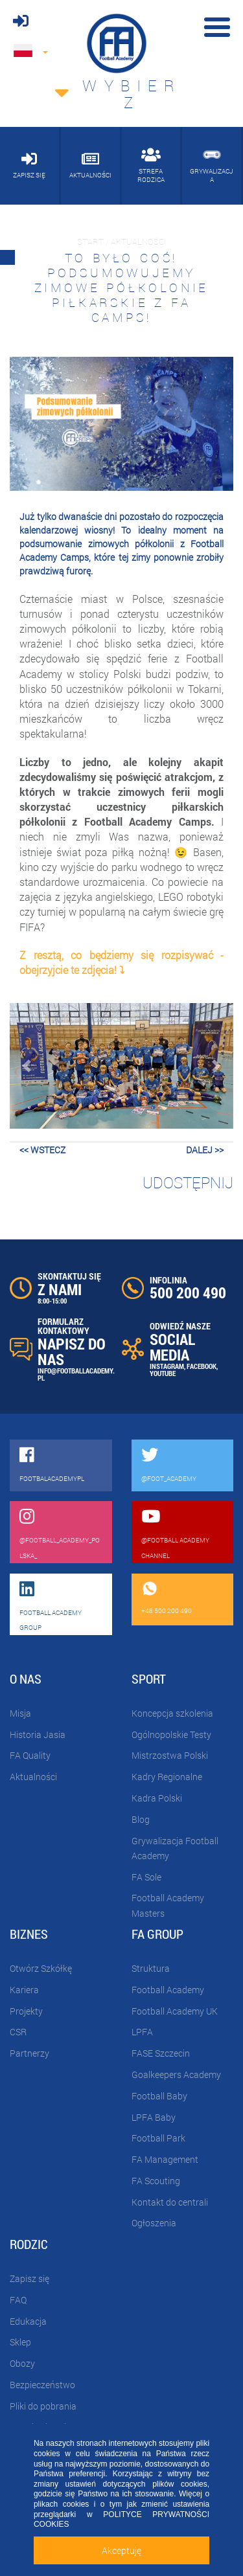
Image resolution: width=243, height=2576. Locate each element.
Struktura (151, 1968)
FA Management (165, 2159)
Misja (20, 1713)
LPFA (142, 2032)
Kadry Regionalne (167, 1776)
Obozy (22, 2363)
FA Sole (146, 1877)
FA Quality (30, 1755)
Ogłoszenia (154, 2223)
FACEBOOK (201, 1366)
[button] (26, 1066)
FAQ (18, 2300)
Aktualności (33, 1776)
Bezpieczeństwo (42, 2384)
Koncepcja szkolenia (172, 1713)
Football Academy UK (175, 2011)
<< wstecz (42, 1150)
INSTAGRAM (167, 1366)
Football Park (158, 2138)
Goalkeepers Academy (176, 2074)
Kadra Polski (157, 1798)
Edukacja (28, 2321)
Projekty (26, 2011)
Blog (141, 1819)
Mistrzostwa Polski (170, 1755)
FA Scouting (156, 2181)
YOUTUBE (163, 1373)
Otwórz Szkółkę (41, 1968)
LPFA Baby (154, 2117)
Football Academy (168, 1989)
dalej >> (205, 1150)
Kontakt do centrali (170, 2202)
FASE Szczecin (161, 2053)
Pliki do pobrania (43, 2406)
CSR (18, 2032)
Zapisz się (29, 2278)
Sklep (20, 2342)
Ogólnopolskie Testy (171, 1734)
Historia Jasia (37, 1734)
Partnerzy (29, 2053)
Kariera (24, 1989)
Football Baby (159, 2096)
